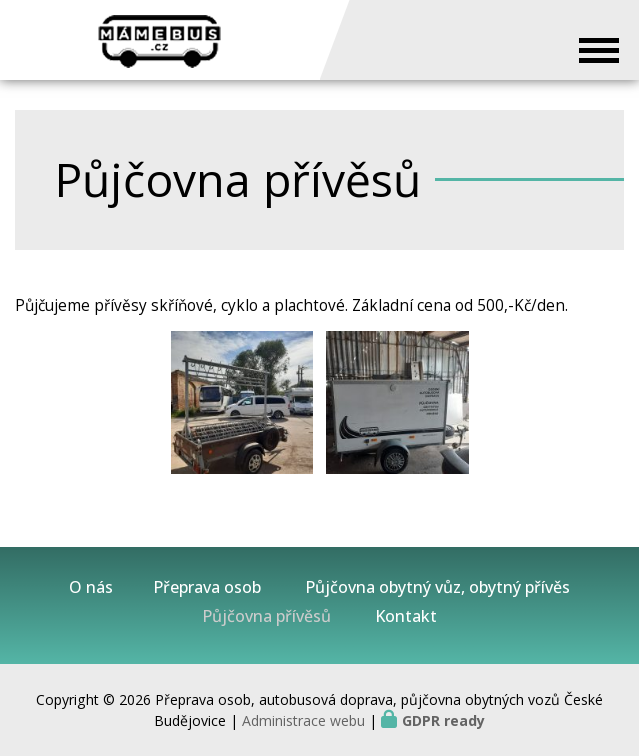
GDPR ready (443, 720)
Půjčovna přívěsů (266, 616)
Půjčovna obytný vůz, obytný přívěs (437, 587)
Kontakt (406, 616)
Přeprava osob (207, 587)
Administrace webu (303, 720)
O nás (91, 587)
